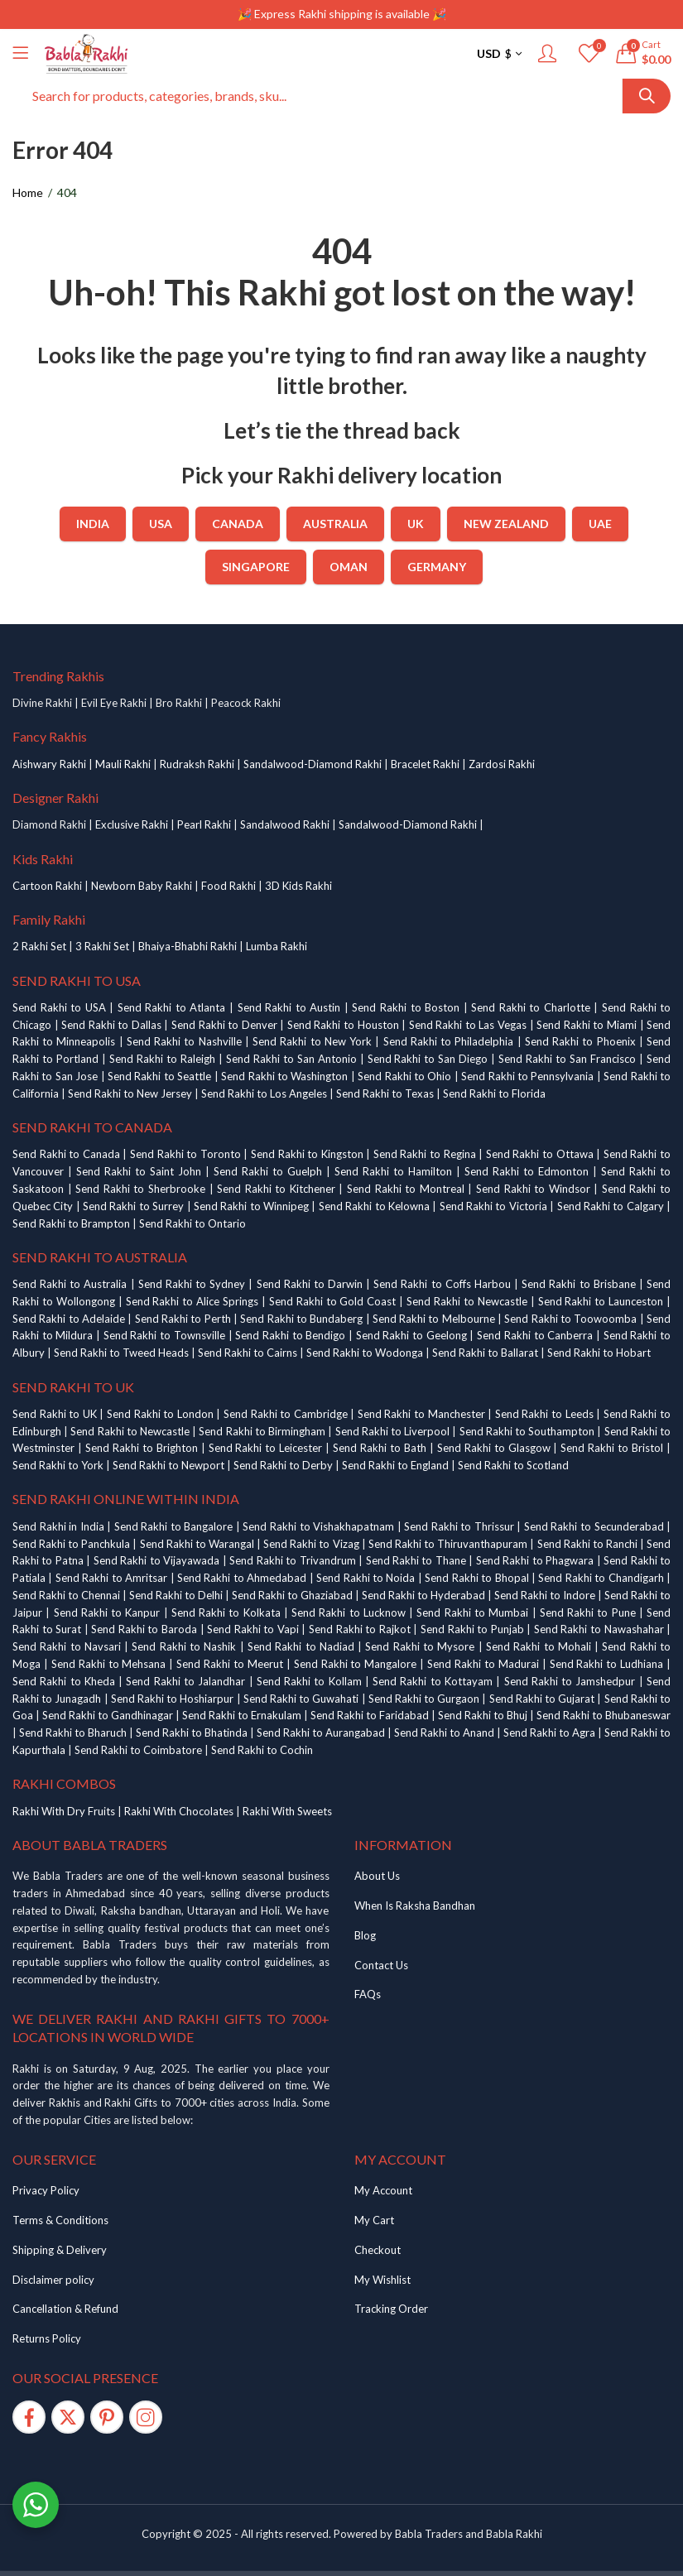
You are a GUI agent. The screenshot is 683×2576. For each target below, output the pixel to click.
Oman (348, 567)
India (92, 524)
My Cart (374, 2220)
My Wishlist (382, 2279)
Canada (237, 524)
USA (160, 524)
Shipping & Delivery (59, 2249)
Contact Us (381, 1965)
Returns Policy (46, 2338)
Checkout (377, 2249)
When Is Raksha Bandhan (414, 1905)
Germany (436, 567)
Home (27, 192)
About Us (377, 1875)
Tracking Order (391, 2308)
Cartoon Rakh (45, 885)
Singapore (256, 567)
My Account (383, 2190)
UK (415, 524)
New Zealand (506, 524)
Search (647, 96)
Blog (365, 1935)
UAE (600, 524)
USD (489, 53)
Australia (335, 524)
